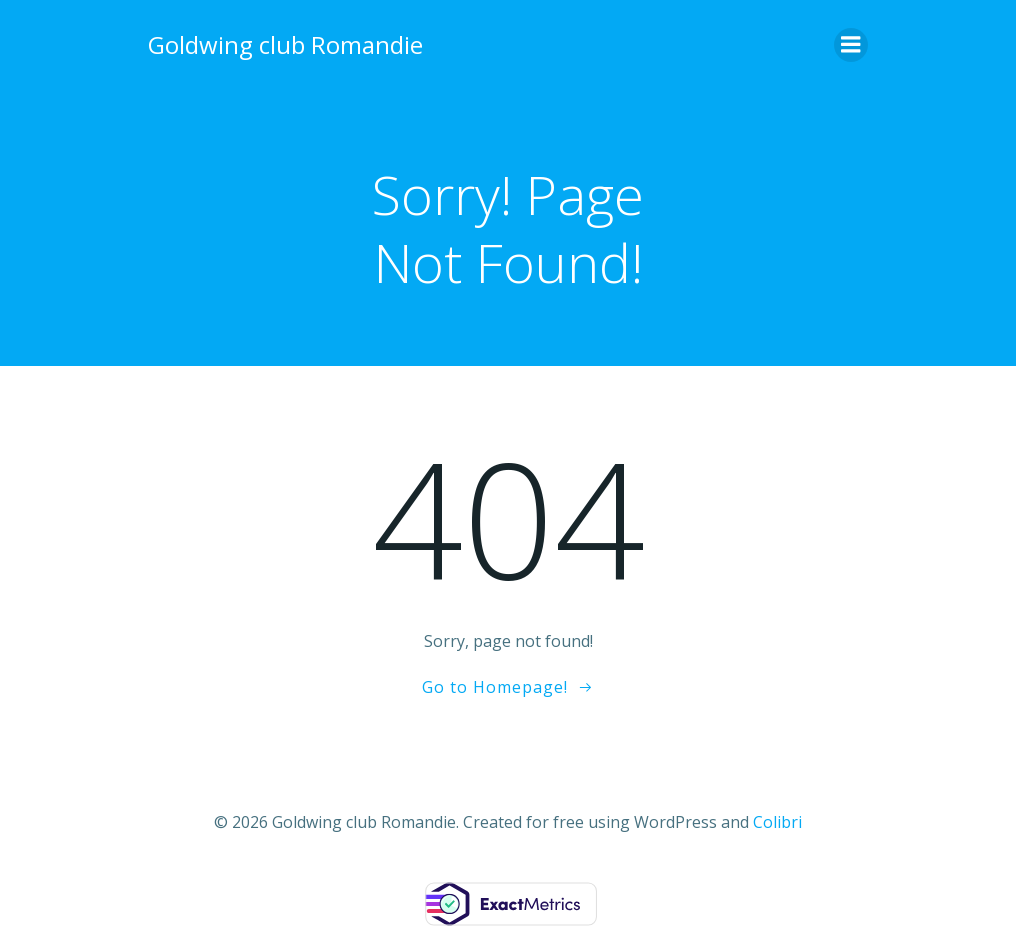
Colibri (777, 822)
